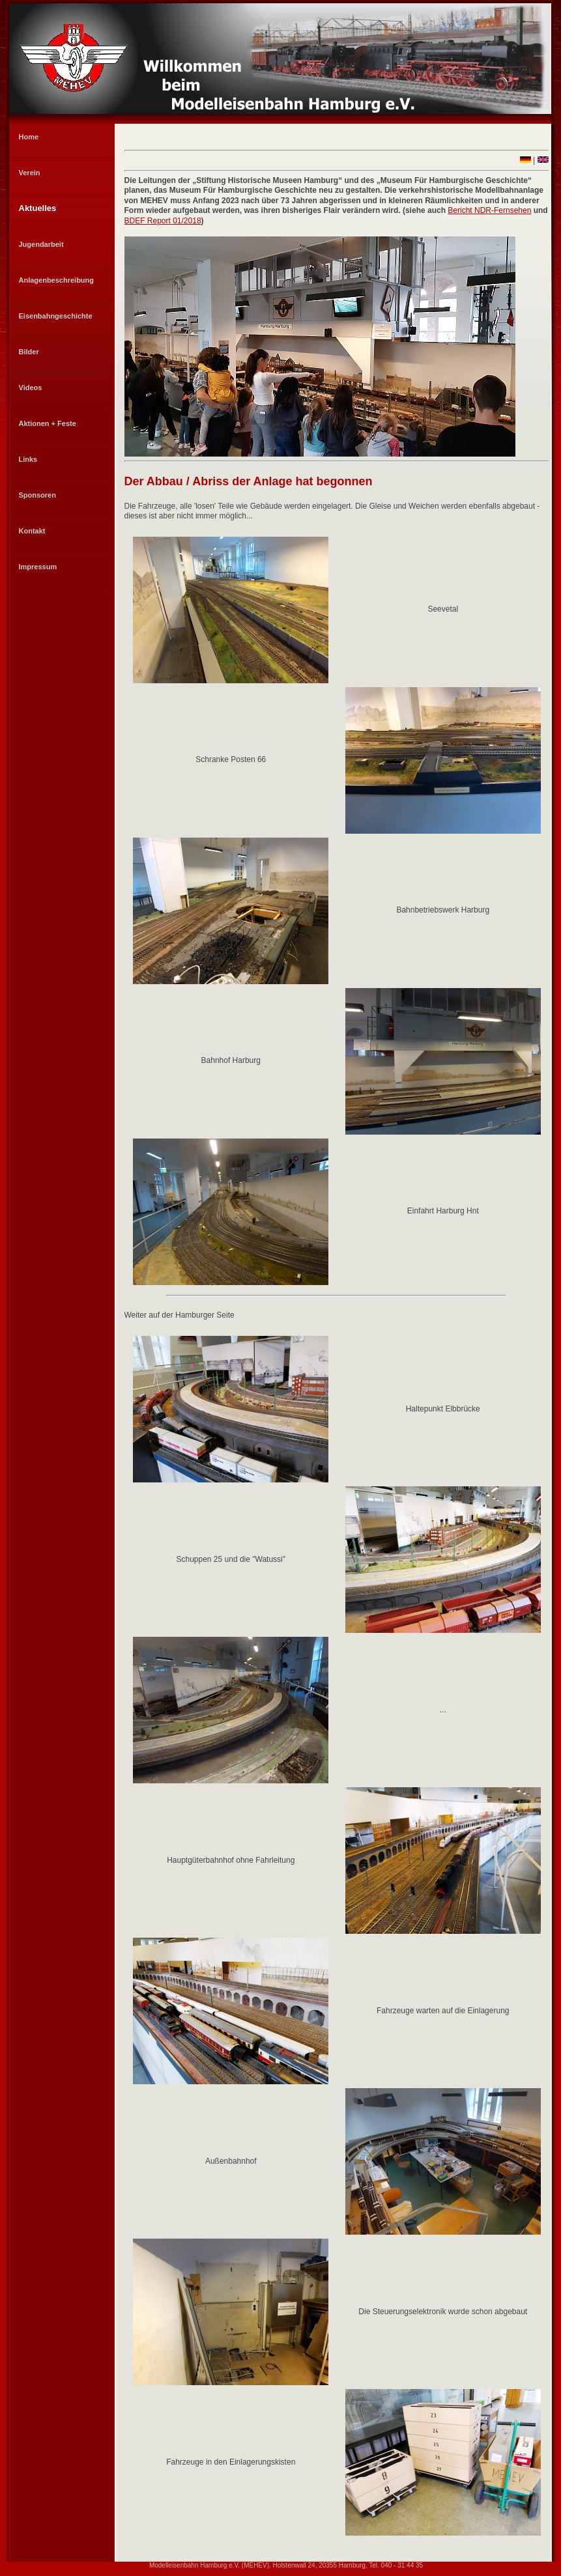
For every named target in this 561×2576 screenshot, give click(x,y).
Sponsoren (37, 495)
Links (28, 459)
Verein (29, 173)
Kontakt (32, 531)
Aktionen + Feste (47, 423)
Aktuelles (38, 208)
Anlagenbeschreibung (56, 280)
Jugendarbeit (41, 244)
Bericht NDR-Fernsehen (489, 210)
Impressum (38, 567)
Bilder (29, 352)
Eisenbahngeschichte (56, 316)
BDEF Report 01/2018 (162, 220)
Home (29, 137)
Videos (30, 387)
